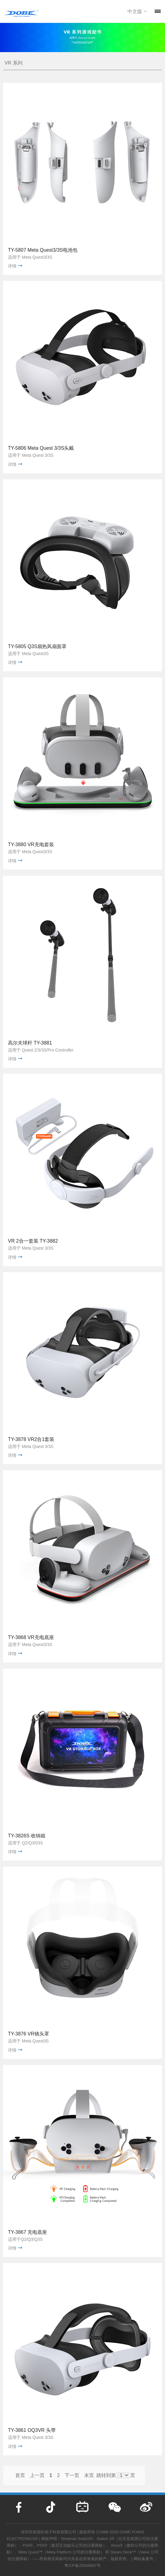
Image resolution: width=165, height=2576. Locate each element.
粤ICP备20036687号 (82, 2565)
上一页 (37, 2475)
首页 (20, 2475)
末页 (89, 2475)
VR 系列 (14, 63)
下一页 (72, 2475)
